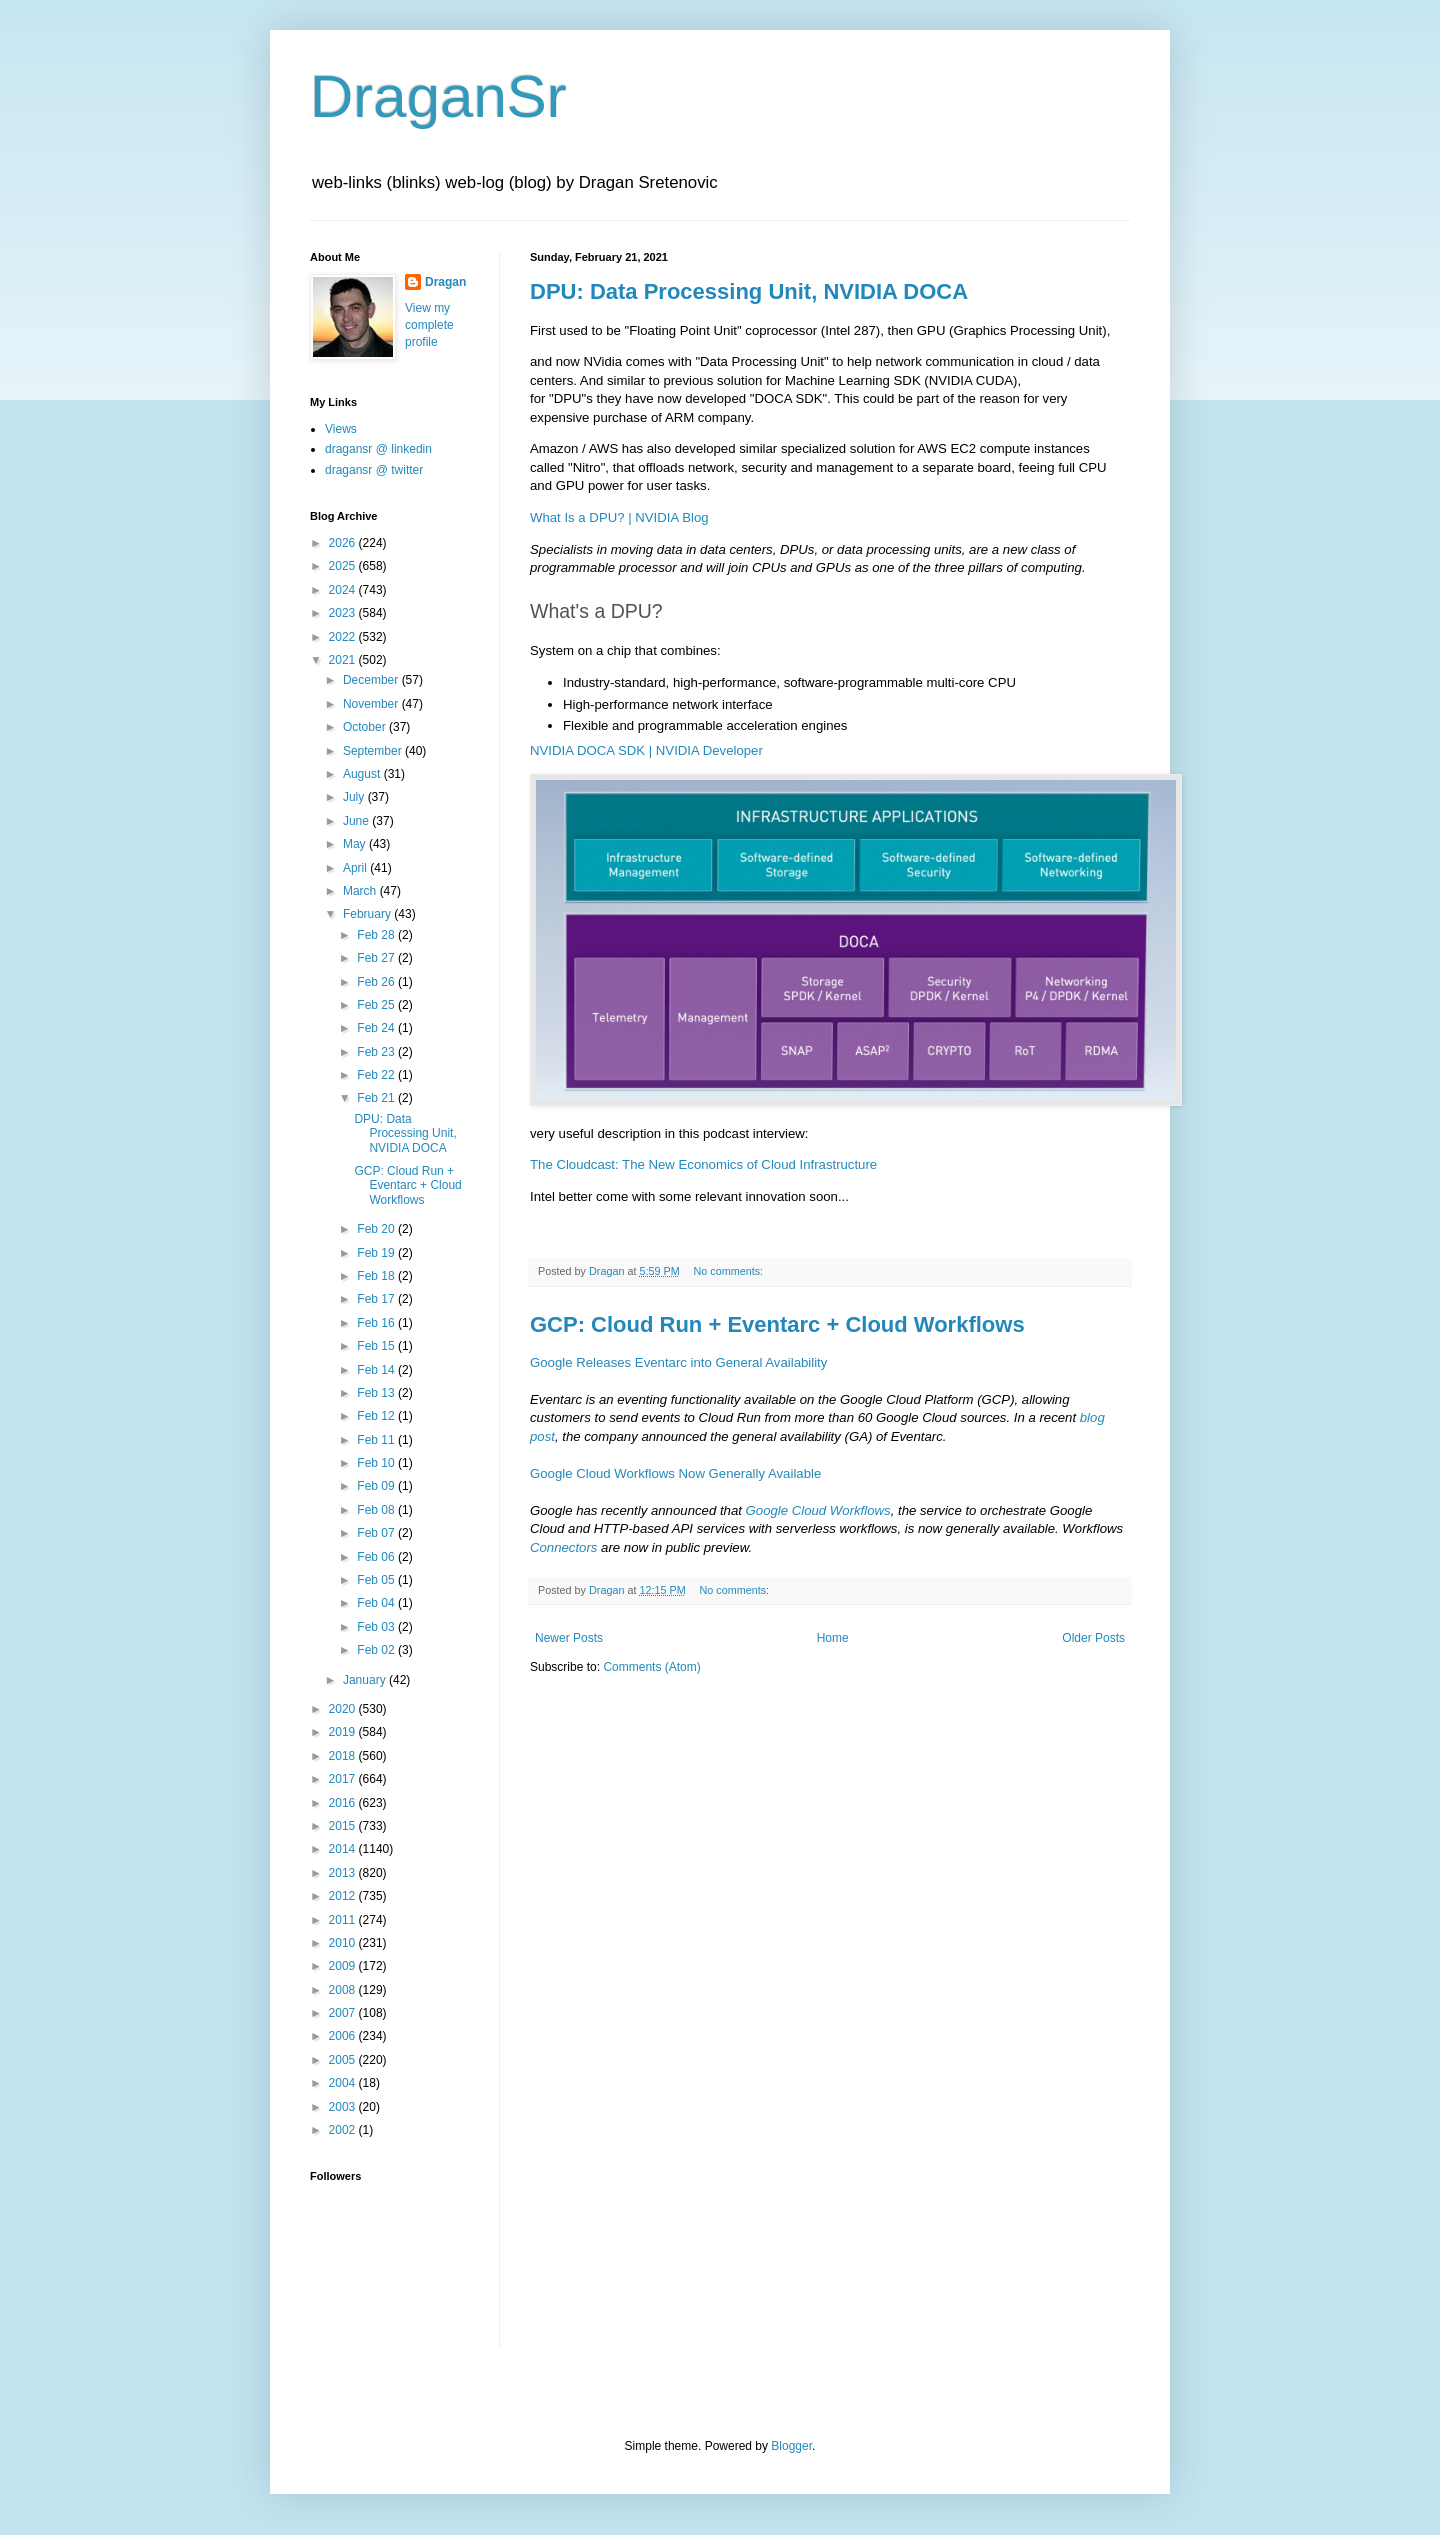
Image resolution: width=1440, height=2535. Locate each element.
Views (341, 429)
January (366, 1680)
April (356, 868)
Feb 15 (377, 1346)
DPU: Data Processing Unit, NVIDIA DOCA (749, 291)
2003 (344, 2107)
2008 (344, 1990)
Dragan (445, 282)
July (355, 797)
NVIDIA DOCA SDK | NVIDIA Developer (646, 750)
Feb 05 (377, 1580)
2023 (344, 613)
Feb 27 (377, 958)
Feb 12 (377, 1416)
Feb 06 (377, 1557)
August (363, 774)
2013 (344, 1873)
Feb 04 (377, 1603)
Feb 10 (377, 1463)
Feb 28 (377, 935)
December (372, 680)
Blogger (791, 2446)
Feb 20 (377, 1229)
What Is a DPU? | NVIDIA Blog (619, 517)
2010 (344, 1943)
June (357, 821)
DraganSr (438, 96)
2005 (344, 2060)
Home (833, 1638)
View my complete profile (429, 325)
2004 (344, 2083)
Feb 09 (377, 1486)
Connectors (563, 1547)
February (368, 914)
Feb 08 (377, 1510)
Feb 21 (377, 1098)
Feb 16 (377, 1323)
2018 (344, 1756)
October (366, 727)
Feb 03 (377, 1627)
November (372, 704)
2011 (344, 1920)
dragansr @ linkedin (378, 449)
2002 (344, 2130)
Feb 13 (377, 1393)
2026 (344, 543)
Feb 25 (377, 1005)
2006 (344, 2036)
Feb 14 (377, 1370)
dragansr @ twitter (374, 470)
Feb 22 (377, 1075)
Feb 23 (377, 1052)
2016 (344, 1803)
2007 (344, 2013)
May (356, 844)
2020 (344, 1709)
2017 (344, 1779)
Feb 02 (377, 1650)
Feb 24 (377, 1028)
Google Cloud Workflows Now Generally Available (675, 1473)
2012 (344, 1896)
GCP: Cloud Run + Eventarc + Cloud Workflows (777, 1324)
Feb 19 (377, 1253)
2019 (344, 1732)
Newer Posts (569, 1638)
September (374, 751)
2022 (344, 637)
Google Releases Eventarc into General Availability (678, 1362)
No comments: (729, 1271)
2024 (344, 590)
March (361, 891)
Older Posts (1093, 1638)
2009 (344, 1966)
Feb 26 (377, 982)
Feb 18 (377, 1276)
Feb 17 (377, 1299)
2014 (344, 1849)
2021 (344, 660)
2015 (344, 1826)
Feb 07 (377, 1533)
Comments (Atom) (651, 1667)
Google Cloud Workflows (818, 1510)
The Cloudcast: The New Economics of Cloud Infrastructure (703, 1164)
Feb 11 (377, 1440)
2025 (344, 566)
